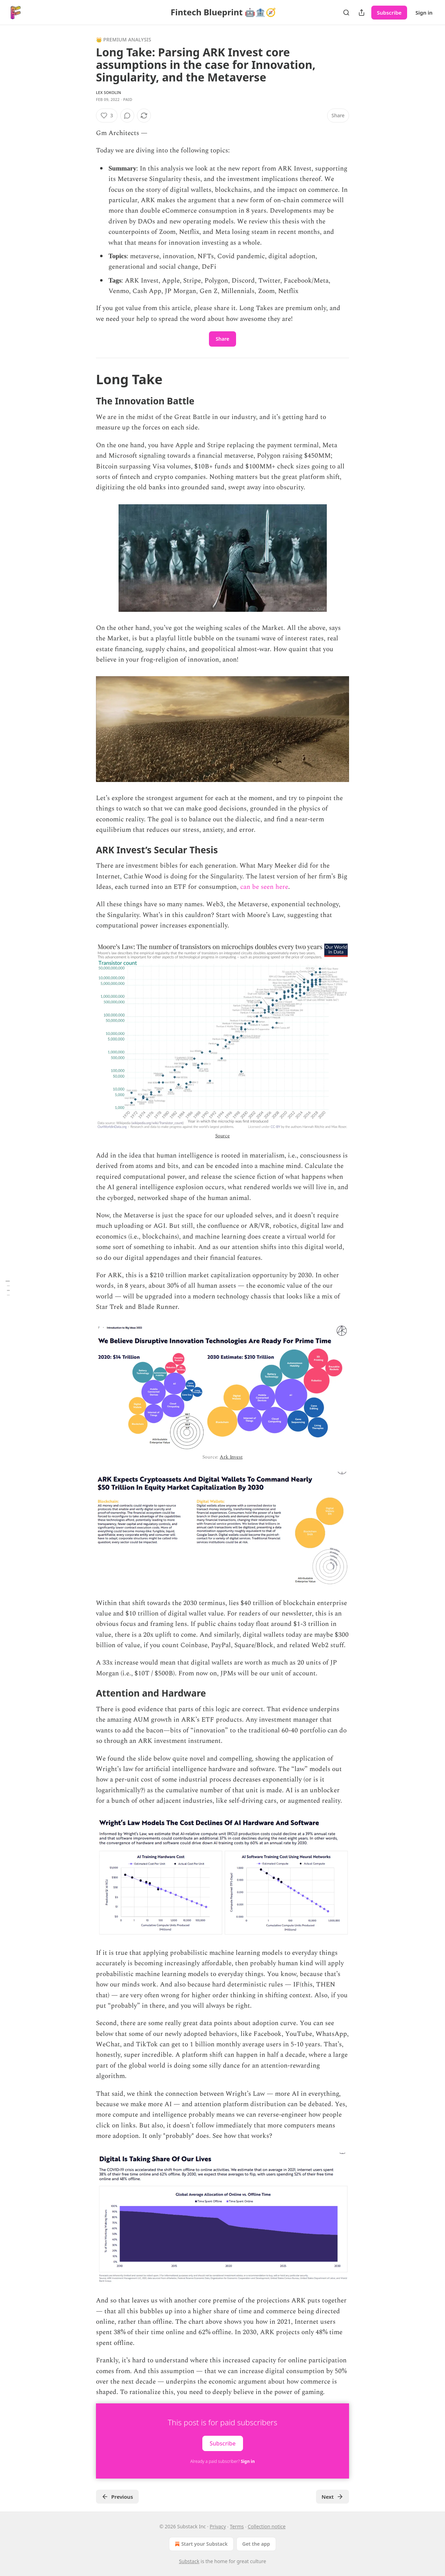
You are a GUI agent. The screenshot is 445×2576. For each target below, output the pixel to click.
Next (332, 2496)
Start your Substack (200, 2544)
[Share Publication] (362, 12)
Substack (189, 2561)
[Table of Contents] (8, 1288)
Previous (117, 2496)
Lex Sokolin (108, 92)
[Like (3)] (107, 116)
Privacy (218, 2526)
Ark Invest (231, 1457)
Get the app (256, 2544)
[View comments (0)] (127, 116)
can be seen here (264, 887)
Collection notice (266, 2526)
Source (222, 1135)
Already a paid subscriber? (222, 2461)
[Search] (346, 12)
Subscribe (389, 12)
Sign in (423, 12)
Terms (237, 2526)
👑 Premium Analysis (123, 39)
